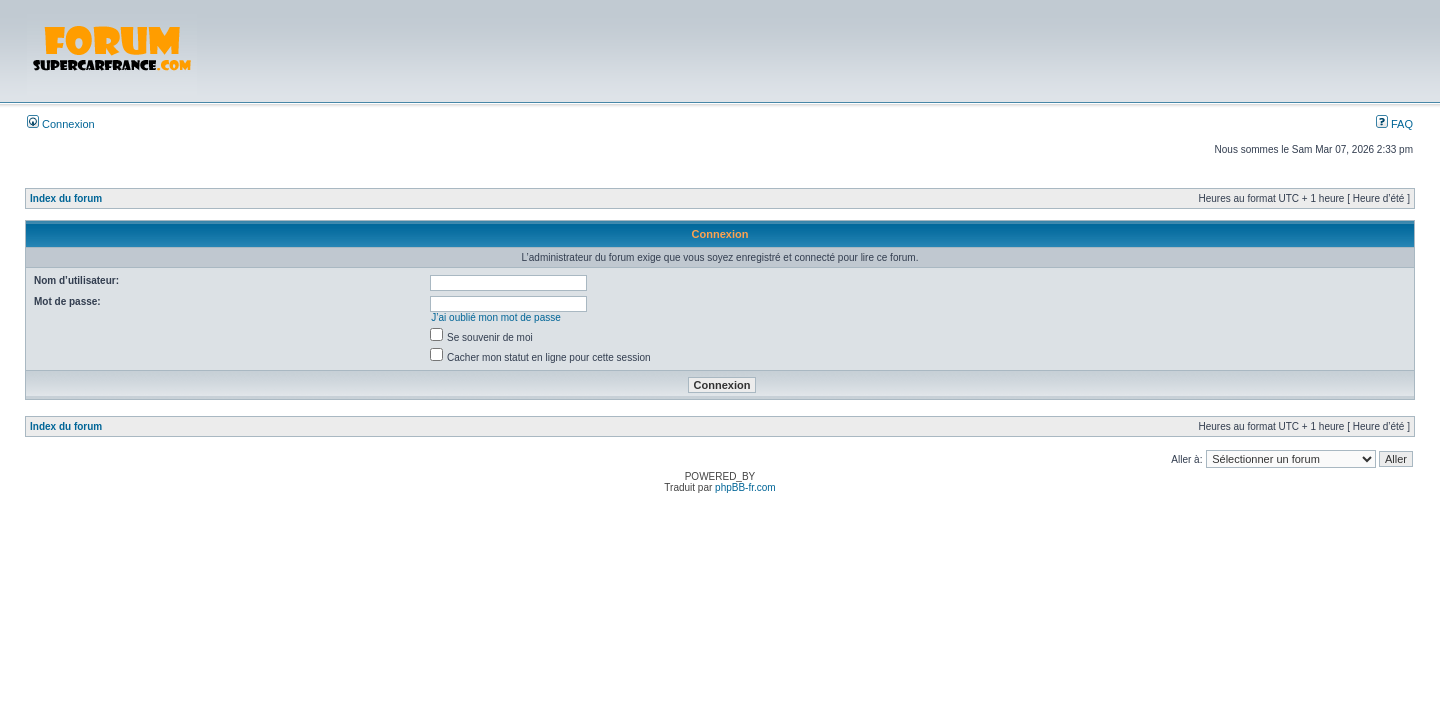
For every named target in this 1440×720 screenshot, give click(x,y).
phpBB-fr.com (745, 487)
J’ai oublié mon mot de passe (496, 317)
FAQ (1394, 124)
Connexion (61, 124)
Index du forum (66, 198)
